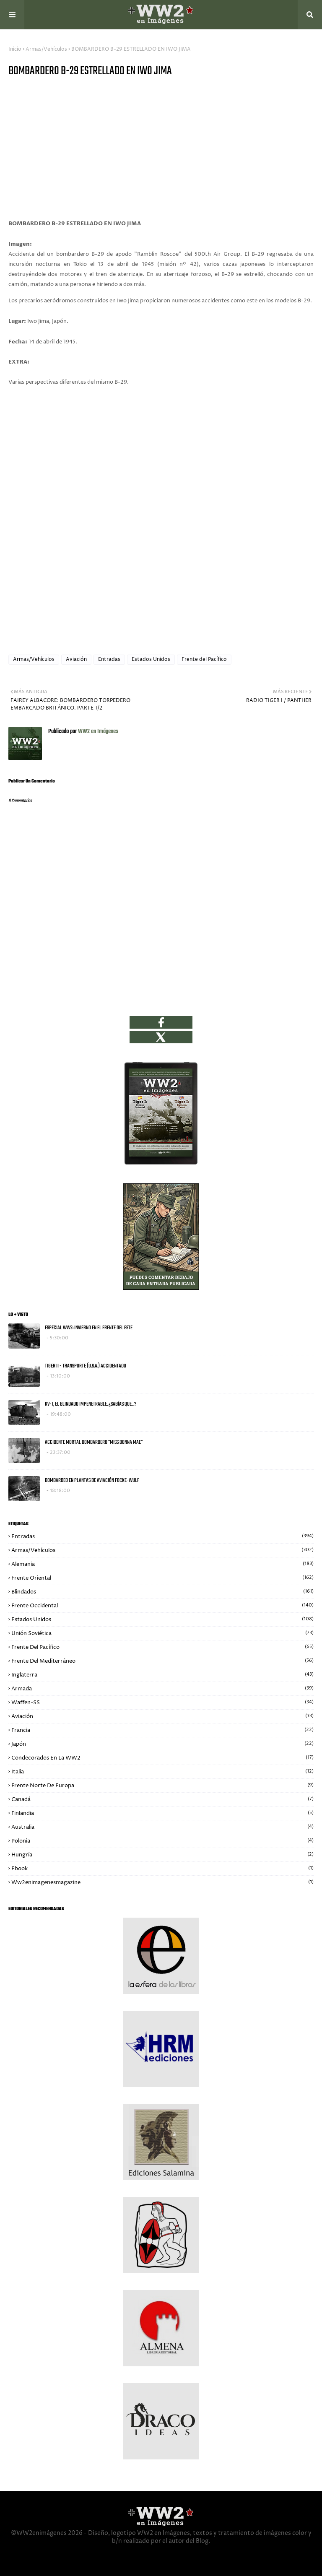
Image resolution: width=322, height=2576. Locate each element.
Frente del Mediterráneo (162, 1661)
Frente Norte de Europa (162, 1785)
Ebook (162, 1868)
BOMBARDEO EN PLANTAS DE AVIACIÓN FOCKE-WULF (92, 1480)
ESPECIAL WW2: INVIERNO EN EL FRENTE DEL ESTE (88, 1327)
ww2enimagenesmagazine (162, 1882)
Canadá (162, 1799)
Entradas (109, 659)
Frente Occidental (162, 1605)
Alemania (162, 1564)
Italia (162, 1771)
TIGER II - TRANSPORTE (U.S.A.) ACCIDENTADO (85, 1366)
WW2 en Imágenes (97, 731)
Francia (162, 1730)
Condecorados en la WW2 (162, 1758)
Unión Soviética (162, 1633)
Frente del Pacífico (204, 659)
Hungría (162, 1855)
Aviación (76, 659)
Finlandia (162, 1813)
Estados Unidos (151, 659)
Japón (162, 1744)
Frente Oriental (162, 1578)
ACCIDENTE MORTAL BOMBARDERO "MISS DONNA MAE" (94, 1442)
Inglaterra (162, 1675)
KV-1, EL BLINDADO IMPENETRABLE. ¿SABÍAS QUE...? (90, 1404)
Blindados (162, 1592)
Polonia (162, 1841)
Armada (162, 1688)
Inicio (14, 49)
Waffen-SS (162, 1702)
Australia (162, 1827)
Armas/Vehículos (46, 49)
